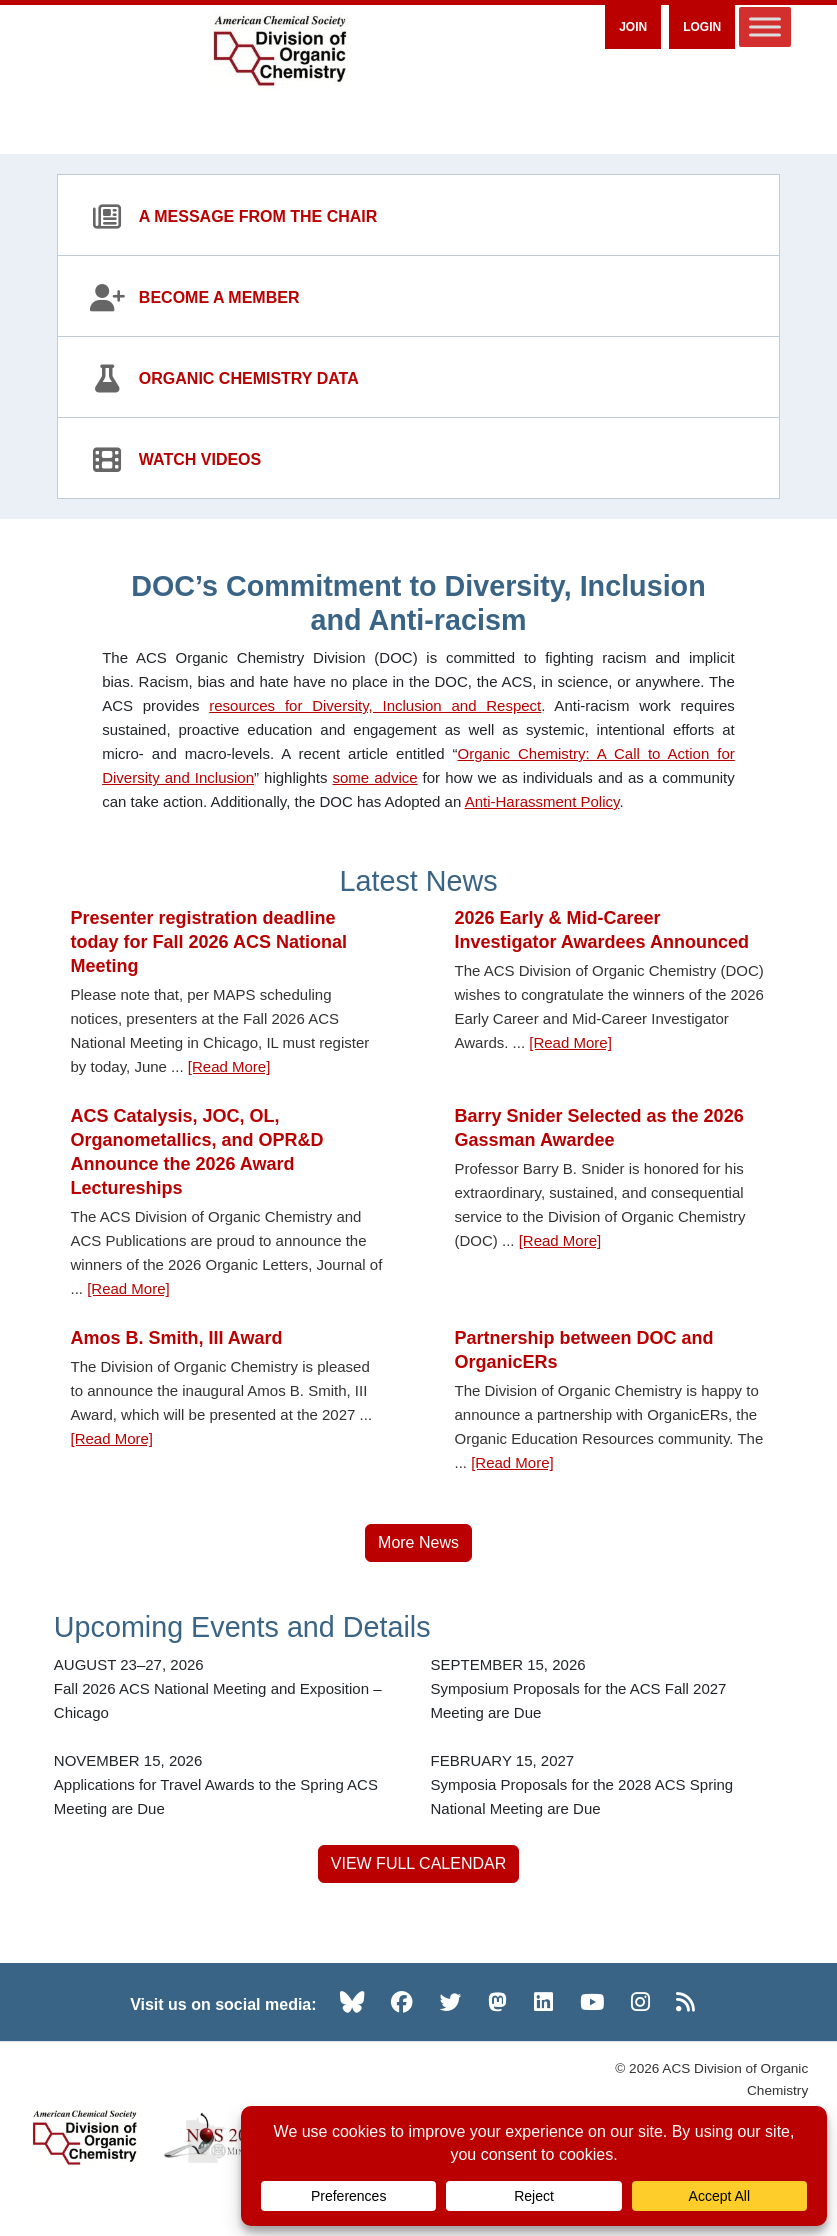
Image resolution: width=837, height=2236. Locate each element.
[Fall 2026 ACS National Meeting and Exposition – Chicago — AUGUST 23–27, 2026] (230, 1689)
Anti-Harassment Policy (542, 801)
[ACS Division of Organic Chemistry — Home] (279, 51)
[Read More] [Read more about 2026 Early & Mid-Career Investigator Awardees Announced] (570, 1042)
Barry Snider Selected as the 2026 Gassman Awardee (599, 1128)
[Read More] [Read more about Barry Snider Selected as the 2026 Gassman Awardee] (560, 1240)
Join (633, 27)
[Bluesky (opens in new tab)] (352, 2002)
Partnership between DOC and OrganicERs (584, 1350)
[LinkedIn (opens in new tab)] (543, 2002)
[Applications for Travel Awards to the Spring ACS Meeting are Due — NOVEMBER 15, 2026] (230, 1785)
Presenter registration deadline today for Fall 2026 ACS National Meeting (209, 942)
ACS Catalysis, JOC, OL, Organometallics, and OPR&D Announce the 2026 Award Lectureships (197, 1152)
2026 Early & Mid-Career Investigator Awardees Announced (602, 930)
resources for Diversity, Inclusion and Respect (375, 705)
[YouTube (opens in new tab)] (592, 2002)
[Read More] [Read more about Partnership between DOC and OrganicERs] (512, 1462)
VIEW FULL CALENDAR (418, 1863)
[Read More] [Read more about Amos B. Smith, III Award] (112, 1438)
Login (702, 27)
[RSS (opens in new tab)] (685, 2002)
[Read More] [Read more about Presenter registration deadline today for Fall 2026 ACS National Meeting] (229, 1066)
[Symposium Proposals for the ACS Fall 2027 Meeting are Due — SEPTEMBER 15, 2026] (606, 1689)
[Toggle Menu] (765, 26)
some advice (374, 777)
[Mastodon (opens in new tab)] (497, 2002)
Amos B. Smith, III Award (177, 1338)
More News (418, 1542)
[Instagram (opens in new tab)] (640, 2002)
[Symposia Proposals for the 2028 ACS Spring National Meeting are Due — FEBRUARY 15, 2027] (606, 1785)
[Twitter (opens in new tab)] (451, 2002)
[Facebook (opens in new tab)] (402, 2002)
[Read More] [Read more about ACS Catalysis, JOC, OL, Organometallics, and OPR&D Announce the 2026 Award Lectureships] (128, 1288)
